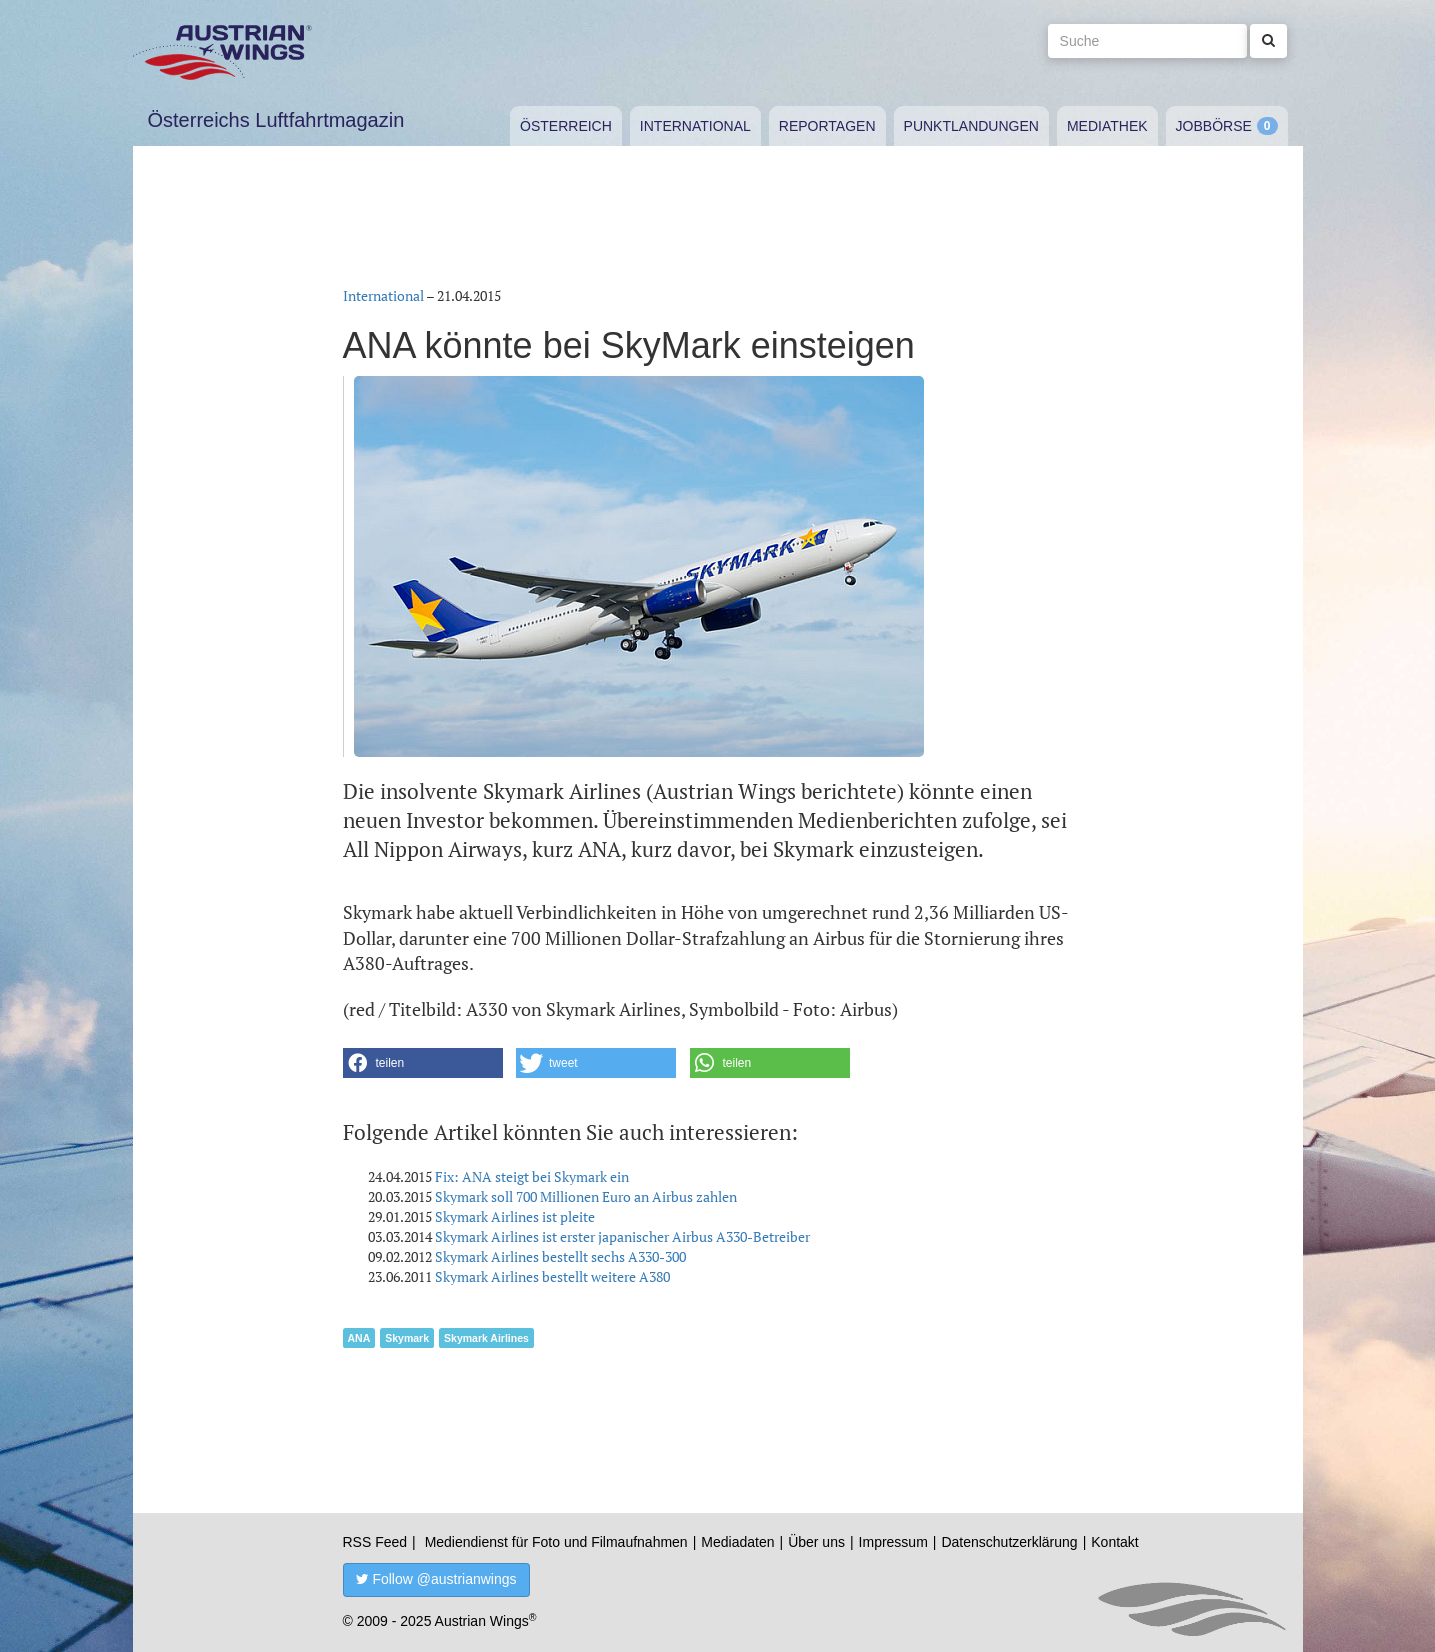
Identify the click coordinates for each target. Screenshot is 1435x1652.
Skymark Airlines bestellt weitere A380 (552, 1276)
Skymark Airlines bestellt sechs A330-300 (560, 1256)
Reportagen (827, 126)
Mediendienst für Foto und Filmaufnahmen (556, 1542)
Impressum (893, 1542)
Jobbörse (1214, 126)
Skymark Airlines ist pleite (515, 1216)
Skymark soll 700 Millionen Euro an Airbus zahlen (586, 1196)
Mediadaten (737, 1542)
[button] (423, 1063)
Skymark (407, 1338)
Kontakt (1114, 1542)
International (695, 126)
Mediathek (1107, 126)
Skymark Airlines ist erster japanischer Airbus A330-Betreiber (622, 1236)
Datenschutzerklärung (1009, 1542)
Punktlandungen (971, 126)
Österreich (566, 126)
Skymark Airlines (486, 1338)
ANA (359, 1338)
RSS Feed (375, 1542)
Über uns (816, 1542)
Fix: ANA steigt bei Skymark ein (532, 1176)
